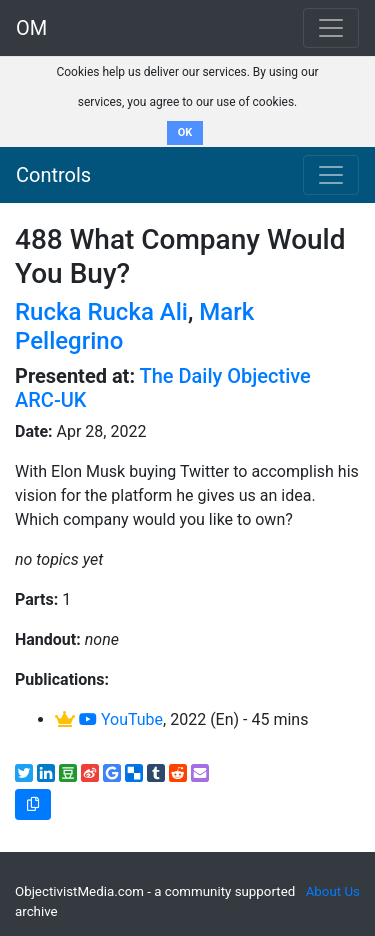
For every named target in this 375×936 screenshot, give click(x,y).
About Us (333, 891)
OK (185, 132)
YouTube (121, 719)
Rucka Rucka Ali (101, 312)
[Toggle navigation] (331, 175)
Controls (53, 175)
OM (31, 28)
